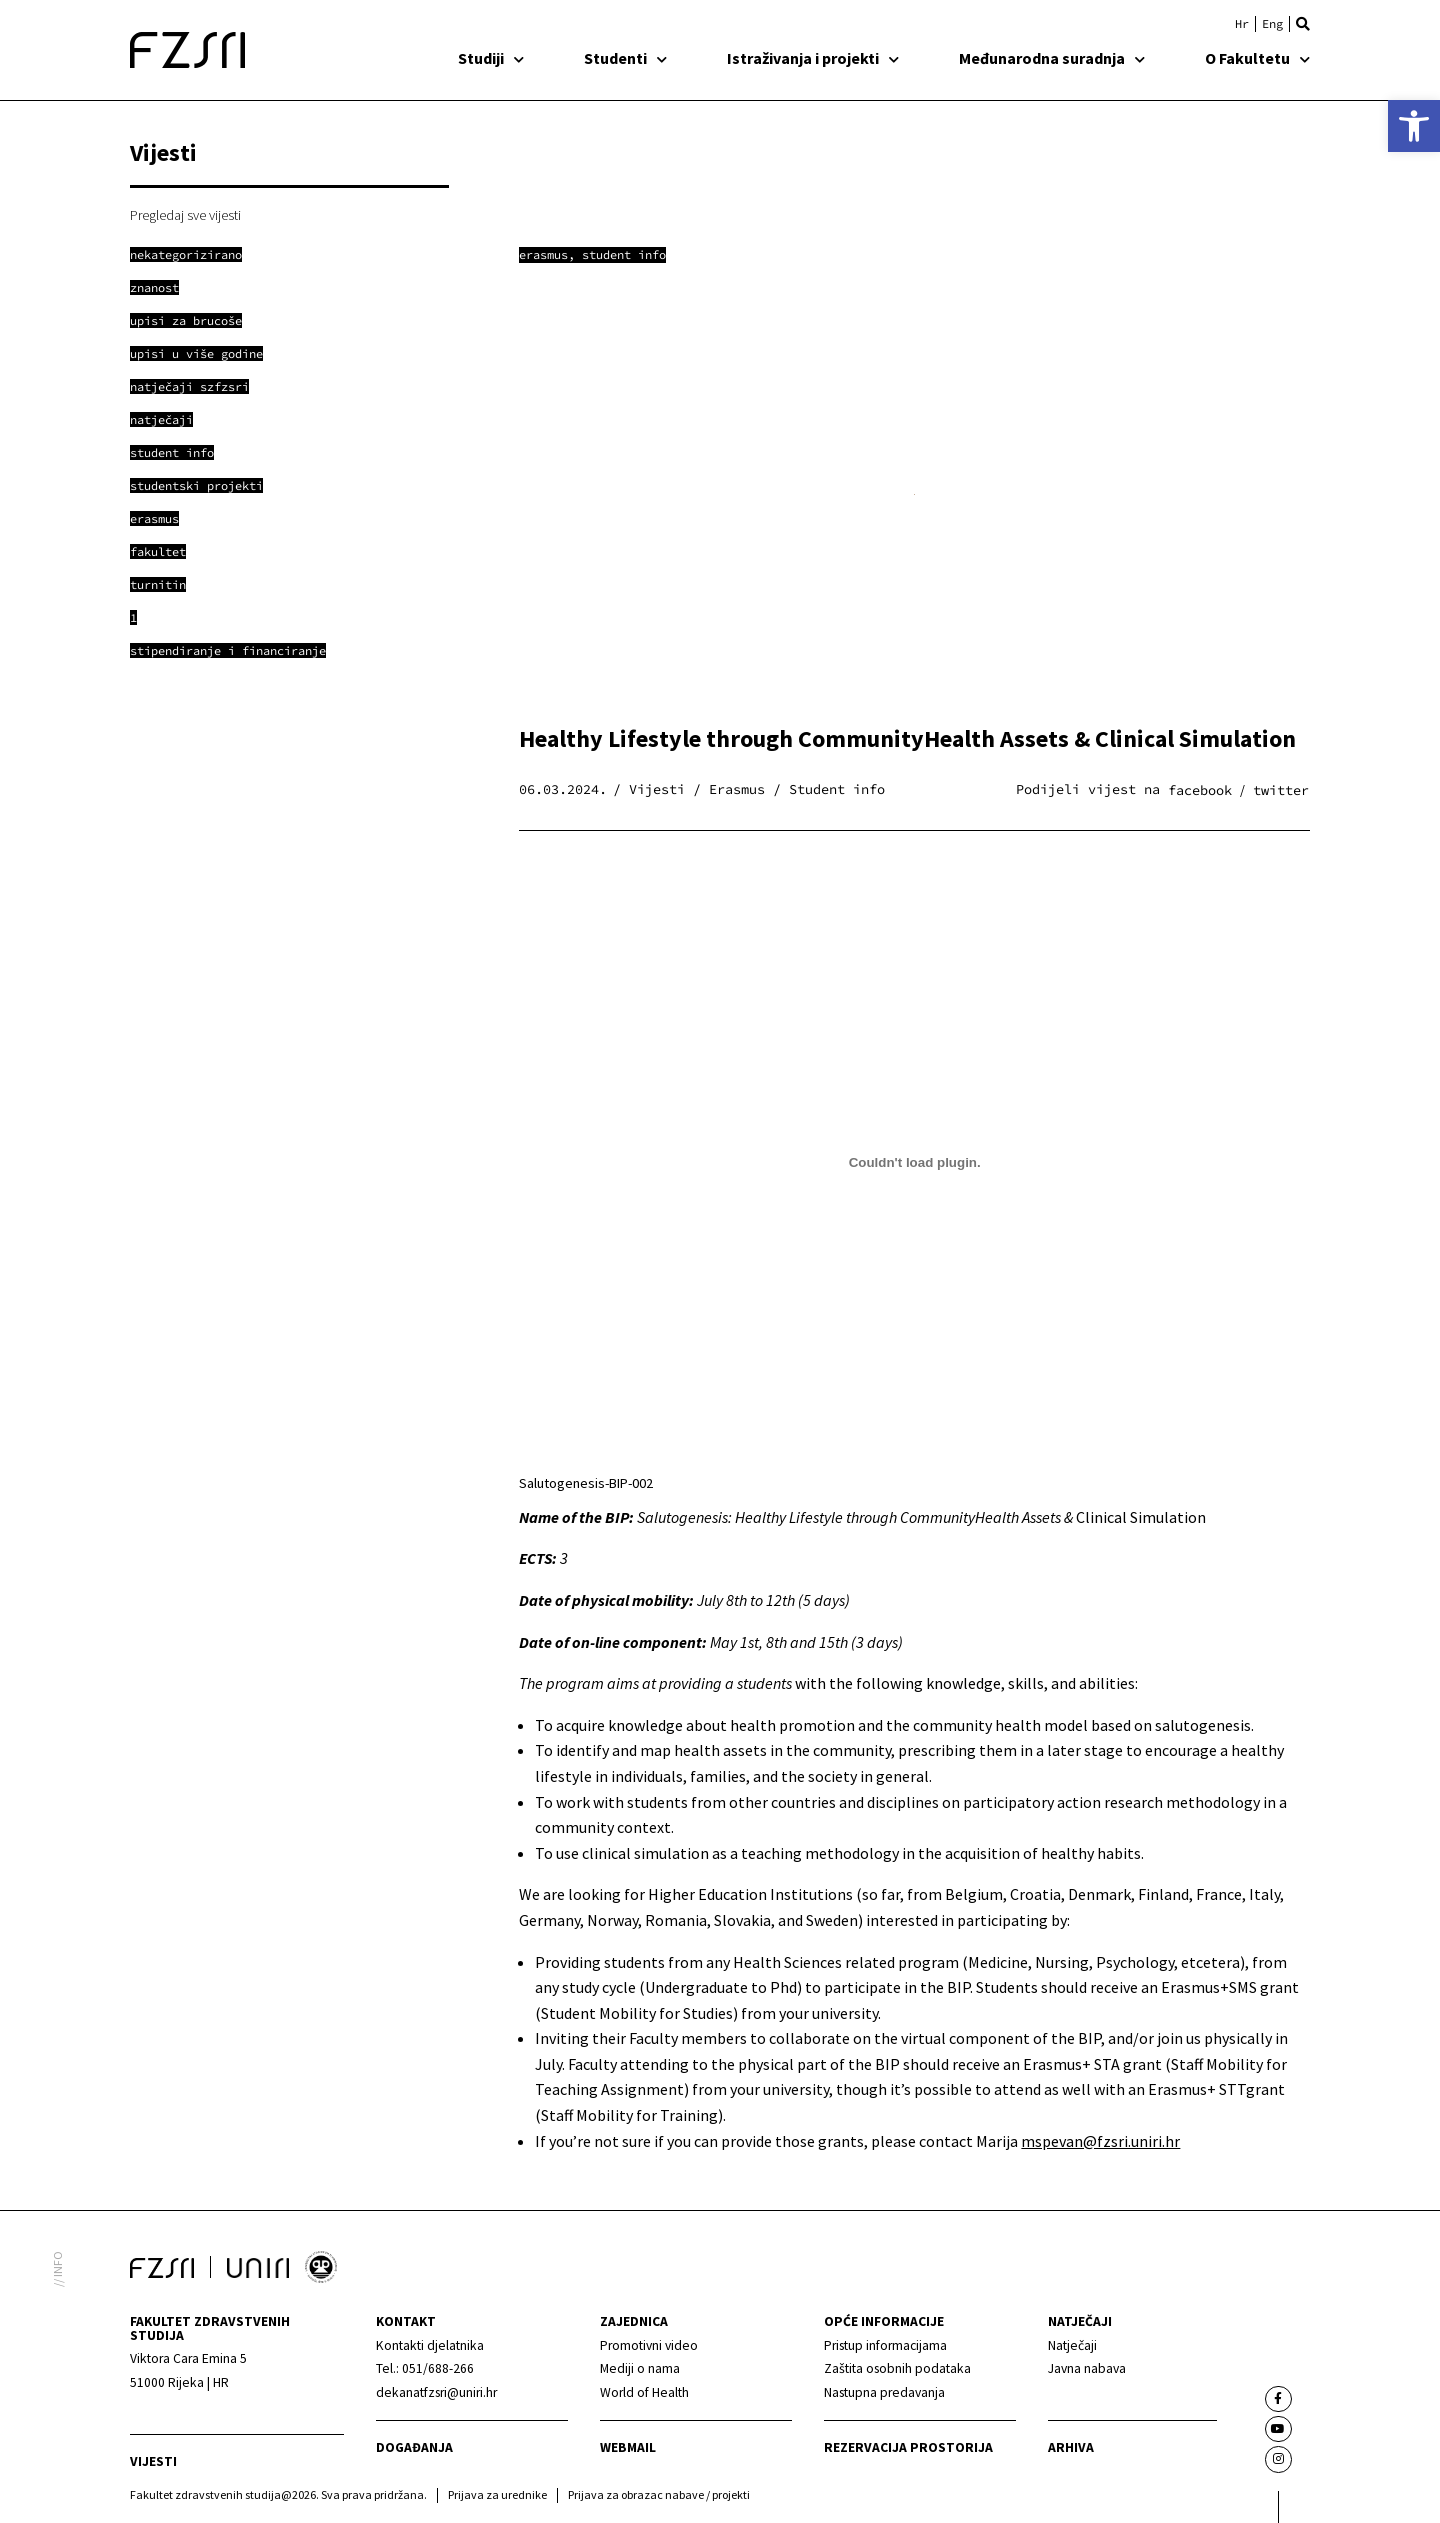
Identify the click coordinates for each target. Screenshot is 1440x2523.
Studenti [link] (625, 58)
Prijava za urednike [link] (497, 2494)
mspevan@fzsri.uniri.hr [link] (1100, 2141)
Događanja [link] (414, 2447)
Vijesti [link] (153, 2461)
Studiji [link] (491, 58)
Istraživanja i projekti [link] (813, 58)
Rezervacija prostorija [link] (908, 2447)
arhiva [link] (1071, 2447)
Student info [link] (624, 254)
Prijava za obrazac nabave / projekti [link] (659, 2494)
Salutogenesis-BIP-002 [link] (586, 1483)
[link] (1414, 126)
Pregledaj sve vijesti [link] (185, 215)
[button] (1303, 24)
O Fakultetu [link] (1257, 58)
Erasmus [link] (543, 254)
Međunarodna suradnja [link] (1052, 58)
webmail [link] (628, 2447)
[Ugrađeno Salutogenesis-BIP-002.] (914, 1163)
